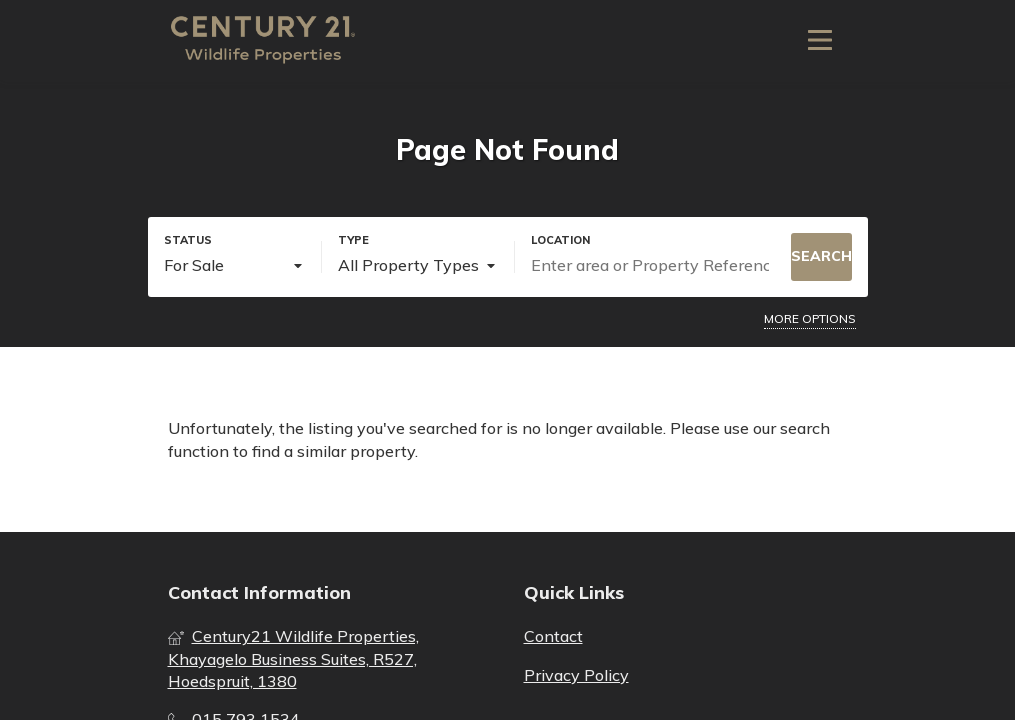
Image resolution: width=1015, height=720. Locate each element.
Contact (553, 636)
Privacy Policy (576, 675)
